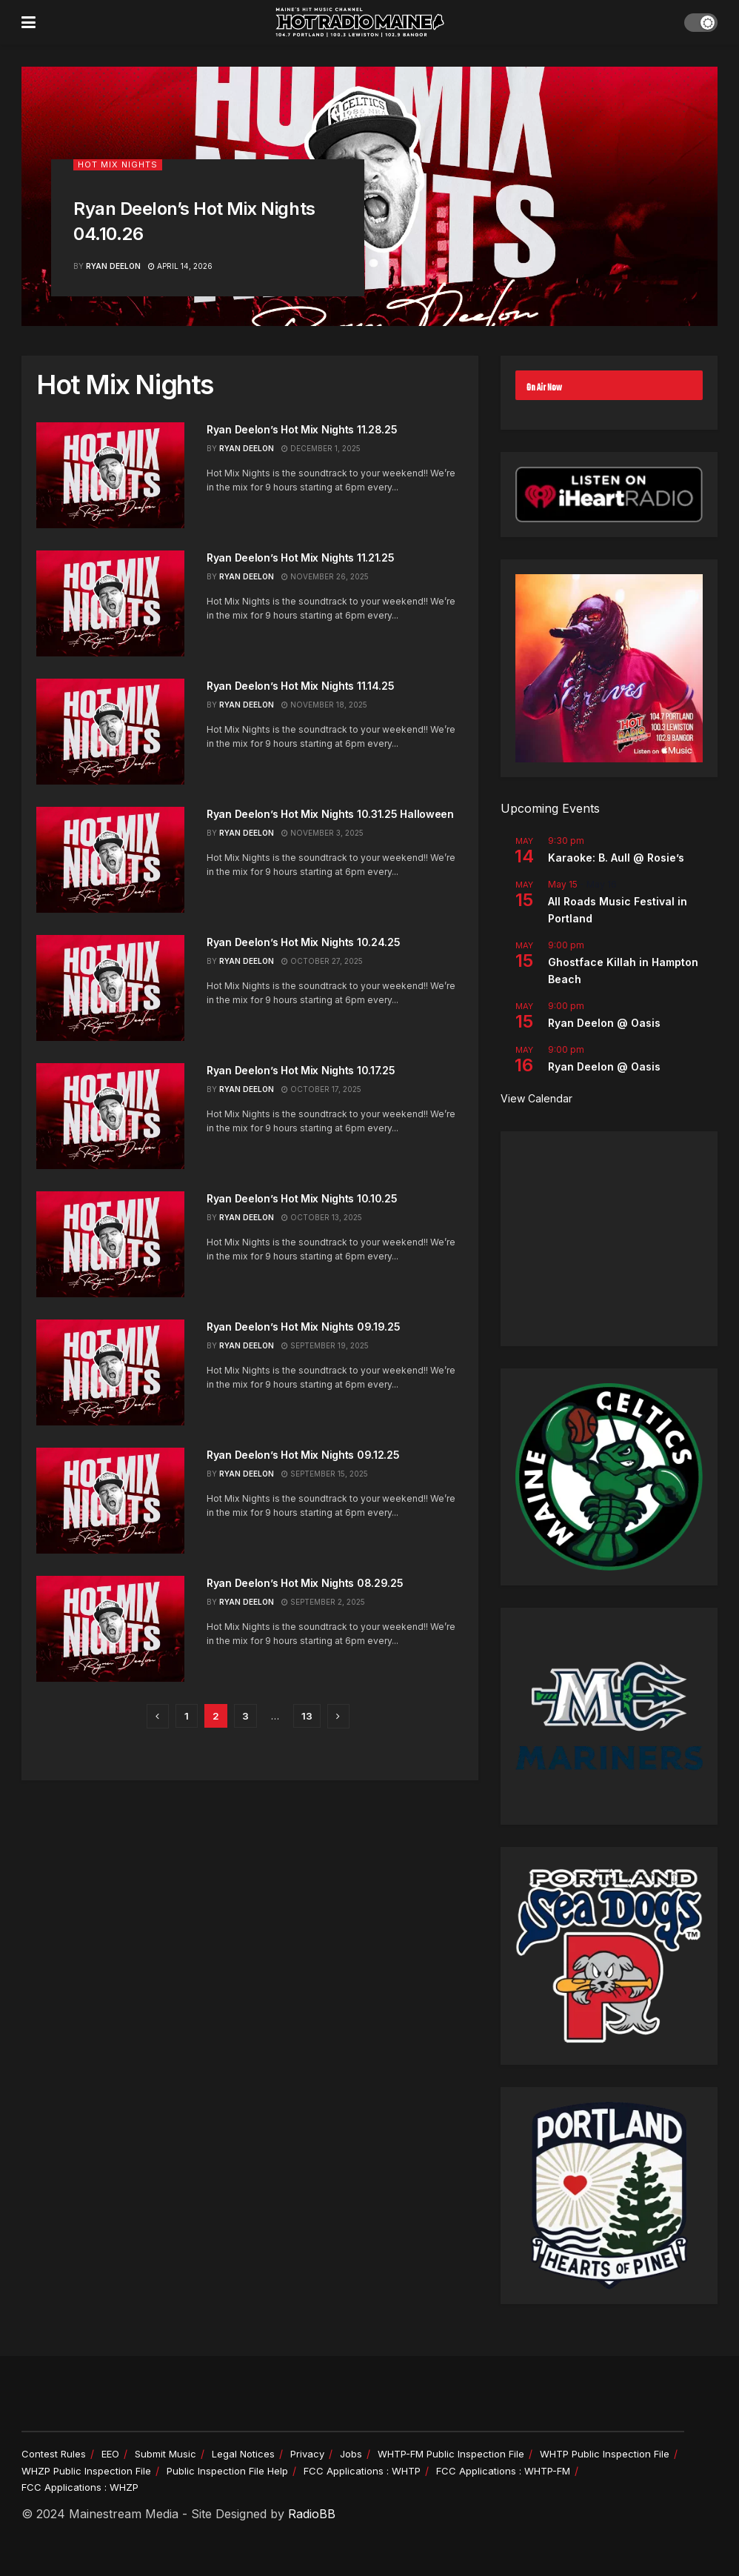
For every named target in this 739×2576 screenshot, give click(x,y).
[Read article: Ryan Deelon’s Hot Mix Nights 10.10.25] (110, 1244)
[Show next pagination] (338, 1716)
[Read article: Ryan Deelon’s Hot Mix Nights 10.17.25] (110, 1116)
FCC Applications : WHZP (79, 2487)
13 (306, 1716)
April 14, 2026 (180, 266)
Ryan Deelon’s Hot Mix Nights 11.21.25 (301, 557)
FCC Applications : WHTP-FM (503, 2471)
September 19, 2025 (325, 1345)
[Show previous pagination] (158, 1716)
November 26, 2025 (325, 576)
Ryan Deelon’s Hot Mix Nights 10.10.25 (302, 1198)
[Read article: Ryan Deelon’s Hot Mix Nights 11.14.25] (110, 732)
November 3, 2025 (322, 832)
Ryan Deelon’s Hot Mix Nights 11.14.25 (301, 685)
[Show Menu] (28, 22)
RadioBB (311, 2513)
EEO (110, 2454)
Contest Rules (53, 2454)
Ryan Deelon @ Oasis (604, 1022)
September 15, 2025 (324, 1473)
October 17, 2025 (321, 1089)
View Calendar (536, 1098)
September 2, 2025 (323, 1601)
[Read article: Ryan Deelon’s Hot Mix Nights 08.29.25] (110, 1629)
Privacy (307, 2454)
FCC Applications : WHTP (362, 2471)
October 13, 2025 (321, 1217)
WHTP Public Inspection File (604, 2454)
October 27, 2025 (322, 960)
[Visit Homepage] (360, 22)
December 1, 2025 (321, 448)
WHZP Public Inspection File (86, 2471)
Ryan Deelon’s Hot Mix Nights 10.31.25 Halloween (330, 814)
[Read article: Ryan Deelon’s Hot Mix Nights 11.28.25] (110, 475)
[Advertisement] (609, 1238)
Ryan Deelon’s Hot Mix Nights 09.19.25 (304, 1326)
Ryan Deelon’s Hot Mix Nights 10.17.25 (301, 1070)
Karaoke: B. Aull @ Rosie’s (616, 857)
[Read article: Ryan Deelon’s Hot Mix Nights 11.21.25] (110, 603)
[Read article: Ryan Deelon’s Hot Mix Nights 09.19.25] (110, 1372)
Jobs (351, 2454)
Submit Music (165, 2454)
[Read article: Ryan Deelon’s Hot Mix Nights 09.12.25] (110, 1501)
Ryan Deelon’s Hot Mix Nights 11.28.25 (302, 429)
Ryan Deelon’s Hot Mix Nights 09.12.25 (303, 1454)
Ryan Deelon (113, 266)
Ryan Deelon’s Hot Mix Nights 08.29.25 (305, 1583)
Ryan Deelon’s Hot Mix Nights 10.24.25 (304, 942)
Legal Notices (243, 2454)
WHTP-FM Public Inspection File (451, 2454)
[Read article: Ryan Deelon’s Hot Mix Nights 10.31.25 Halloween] (110, 860)
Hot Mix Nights (118, 164)
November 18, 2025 (324, 704)
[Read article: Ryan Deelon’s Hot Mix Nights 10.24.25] (110, 988)
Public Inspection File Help (227, 2471)
